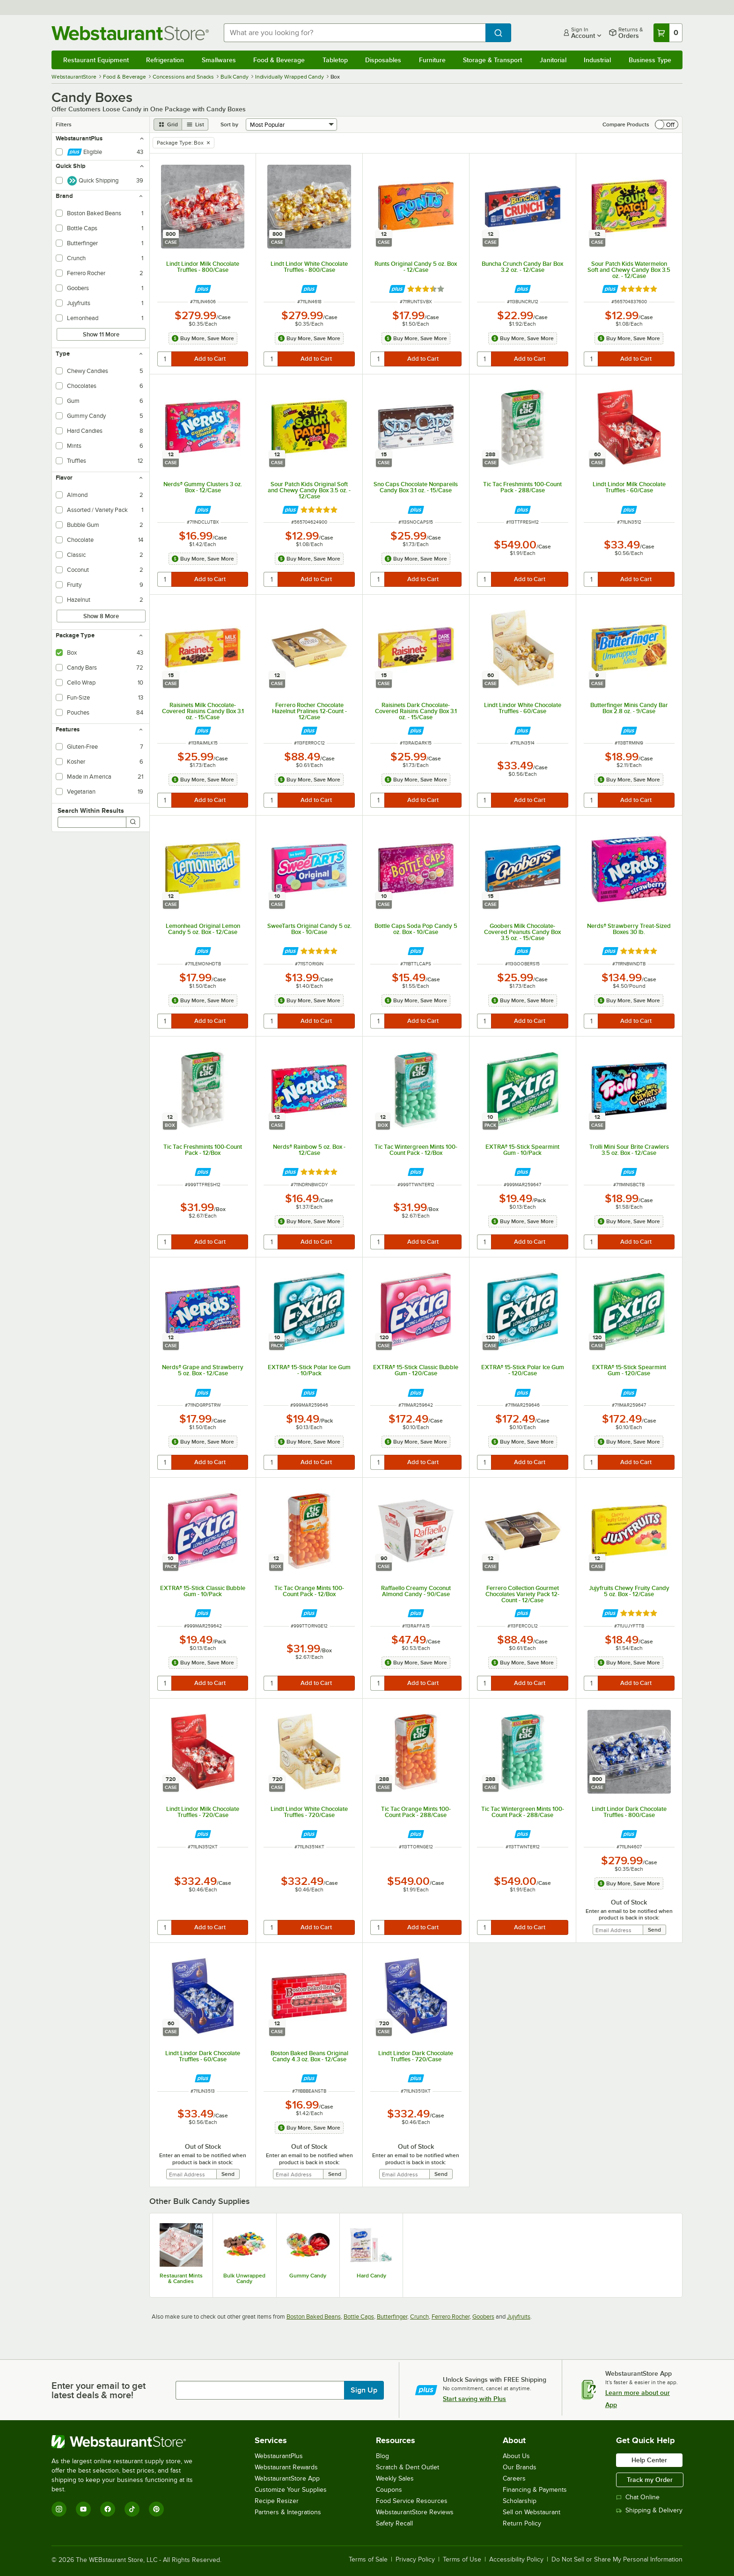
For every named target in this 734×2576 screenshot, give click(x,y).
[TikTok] (132, 2509)
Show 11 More (101, 334)
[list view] (195, 124)
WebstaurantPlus (279, 2455)
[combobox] (355, 32)
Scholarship (519, 2500)
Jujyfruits (518, 2316)
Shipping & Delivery (649, 2510)
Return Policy (522, 2523)
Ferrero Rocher (451, 2316)
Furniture (432, 60)
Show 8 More (101, 616)
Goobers (483, 2316)
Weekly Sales (395, 2478)
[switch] (666, 124)
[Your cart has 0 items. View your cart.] (668, 32)
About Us (516, 2455)
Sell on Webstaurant (531, 2512)
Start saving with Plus (474, 2398)
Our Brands (519, 2467)
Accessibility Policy (516, 2559)
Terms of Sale (368, 2559)
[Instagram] (58, 2509)
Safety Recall (394, 2523)
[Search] (133, 822)
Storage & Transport (492, 60)
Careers (514, 2478)
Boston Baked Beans (313, 2316)
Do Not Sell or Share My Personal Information (617, 2559)
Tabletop (335, 60)
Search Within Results (91, 810)
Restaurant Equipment (96, 60)
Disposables (383, 60)
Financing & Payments (535, 2489)
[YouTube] (83, 2509)
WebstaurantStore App (287, 2478)
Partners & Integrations (288, 2512)
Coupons (389, 2489)
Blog (382, 2455)
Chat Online (638, 2497)
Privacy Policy (415, 2559)
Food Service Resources (412, 2500)
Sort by (229, 124)
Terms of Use (462, 2559)
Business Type (650, 60)
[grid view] (168, 124)
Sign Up (364, 2390)
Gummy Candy (307, 2275)
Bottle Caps (359, 2316)
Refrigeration (165, 60)
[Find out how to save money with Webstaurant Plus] (203, 289)
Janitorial (553, 60)
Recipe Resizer (277, 2500)
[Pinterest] (156, 2509)
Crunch (419, 2316)
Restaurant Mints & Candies (181, 2278)
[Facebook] (107, 2509)
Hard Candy (371, 2275)
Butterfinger (392, 2316)
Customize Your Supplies (291, 2489)
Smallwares (219, 60)
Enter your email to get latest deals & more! (98, 2390)
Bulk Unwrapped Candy (244, 2278)
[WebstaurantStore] (128, 2441)
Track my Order (650, 2479)
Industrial (597, 60)
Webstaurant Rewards (286, 2467)
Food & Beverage (279, 60)
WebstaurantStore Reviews (415, 2512)
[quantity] (165, 358)
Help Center (649, 2460)
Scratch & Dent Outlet (407, 2467)
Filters (64, 124)
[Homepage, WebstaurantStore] (130, 33)
